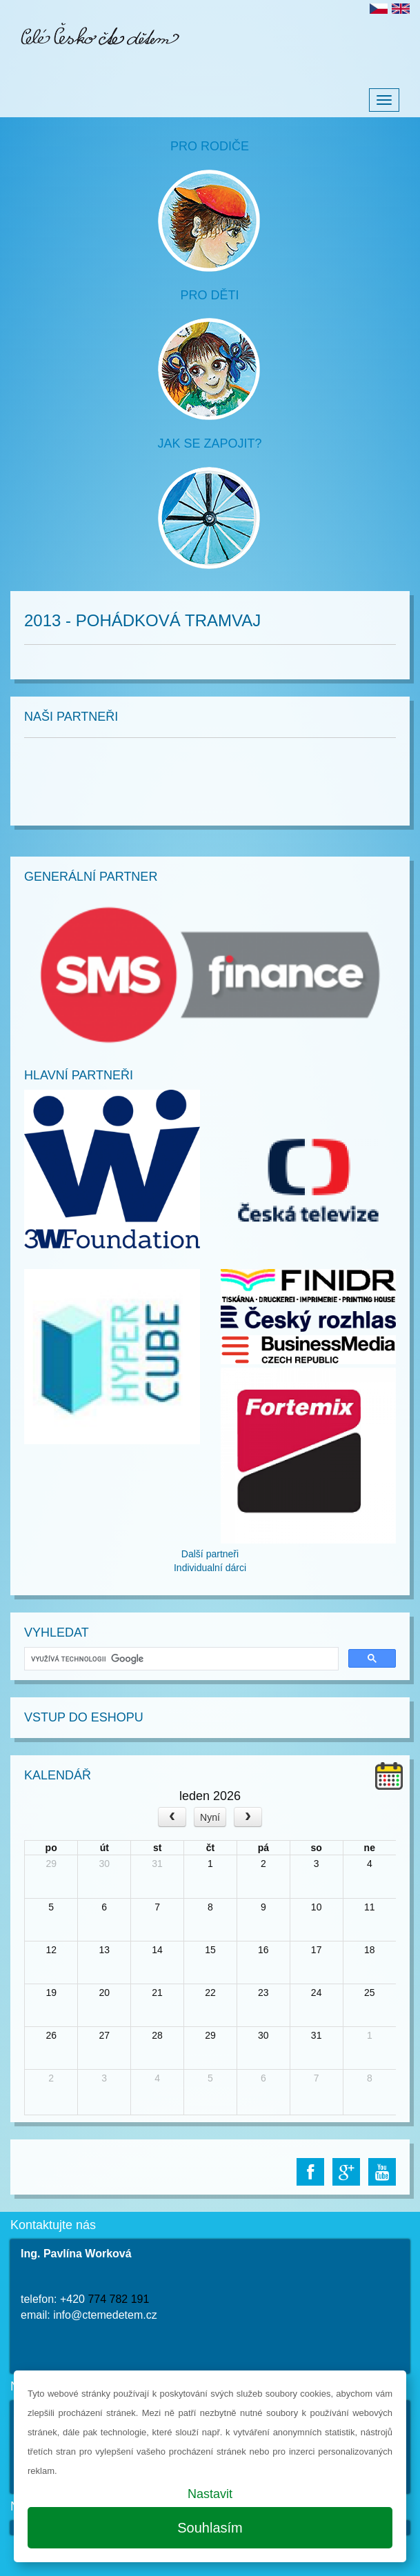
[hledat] (180, 1659)
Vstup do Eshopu (83, 1717)
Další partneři (210, 1553)
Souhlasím (210, 2527)
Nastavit (210, 2494)
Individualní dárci (210, 1567)
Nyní (210, 1817)
